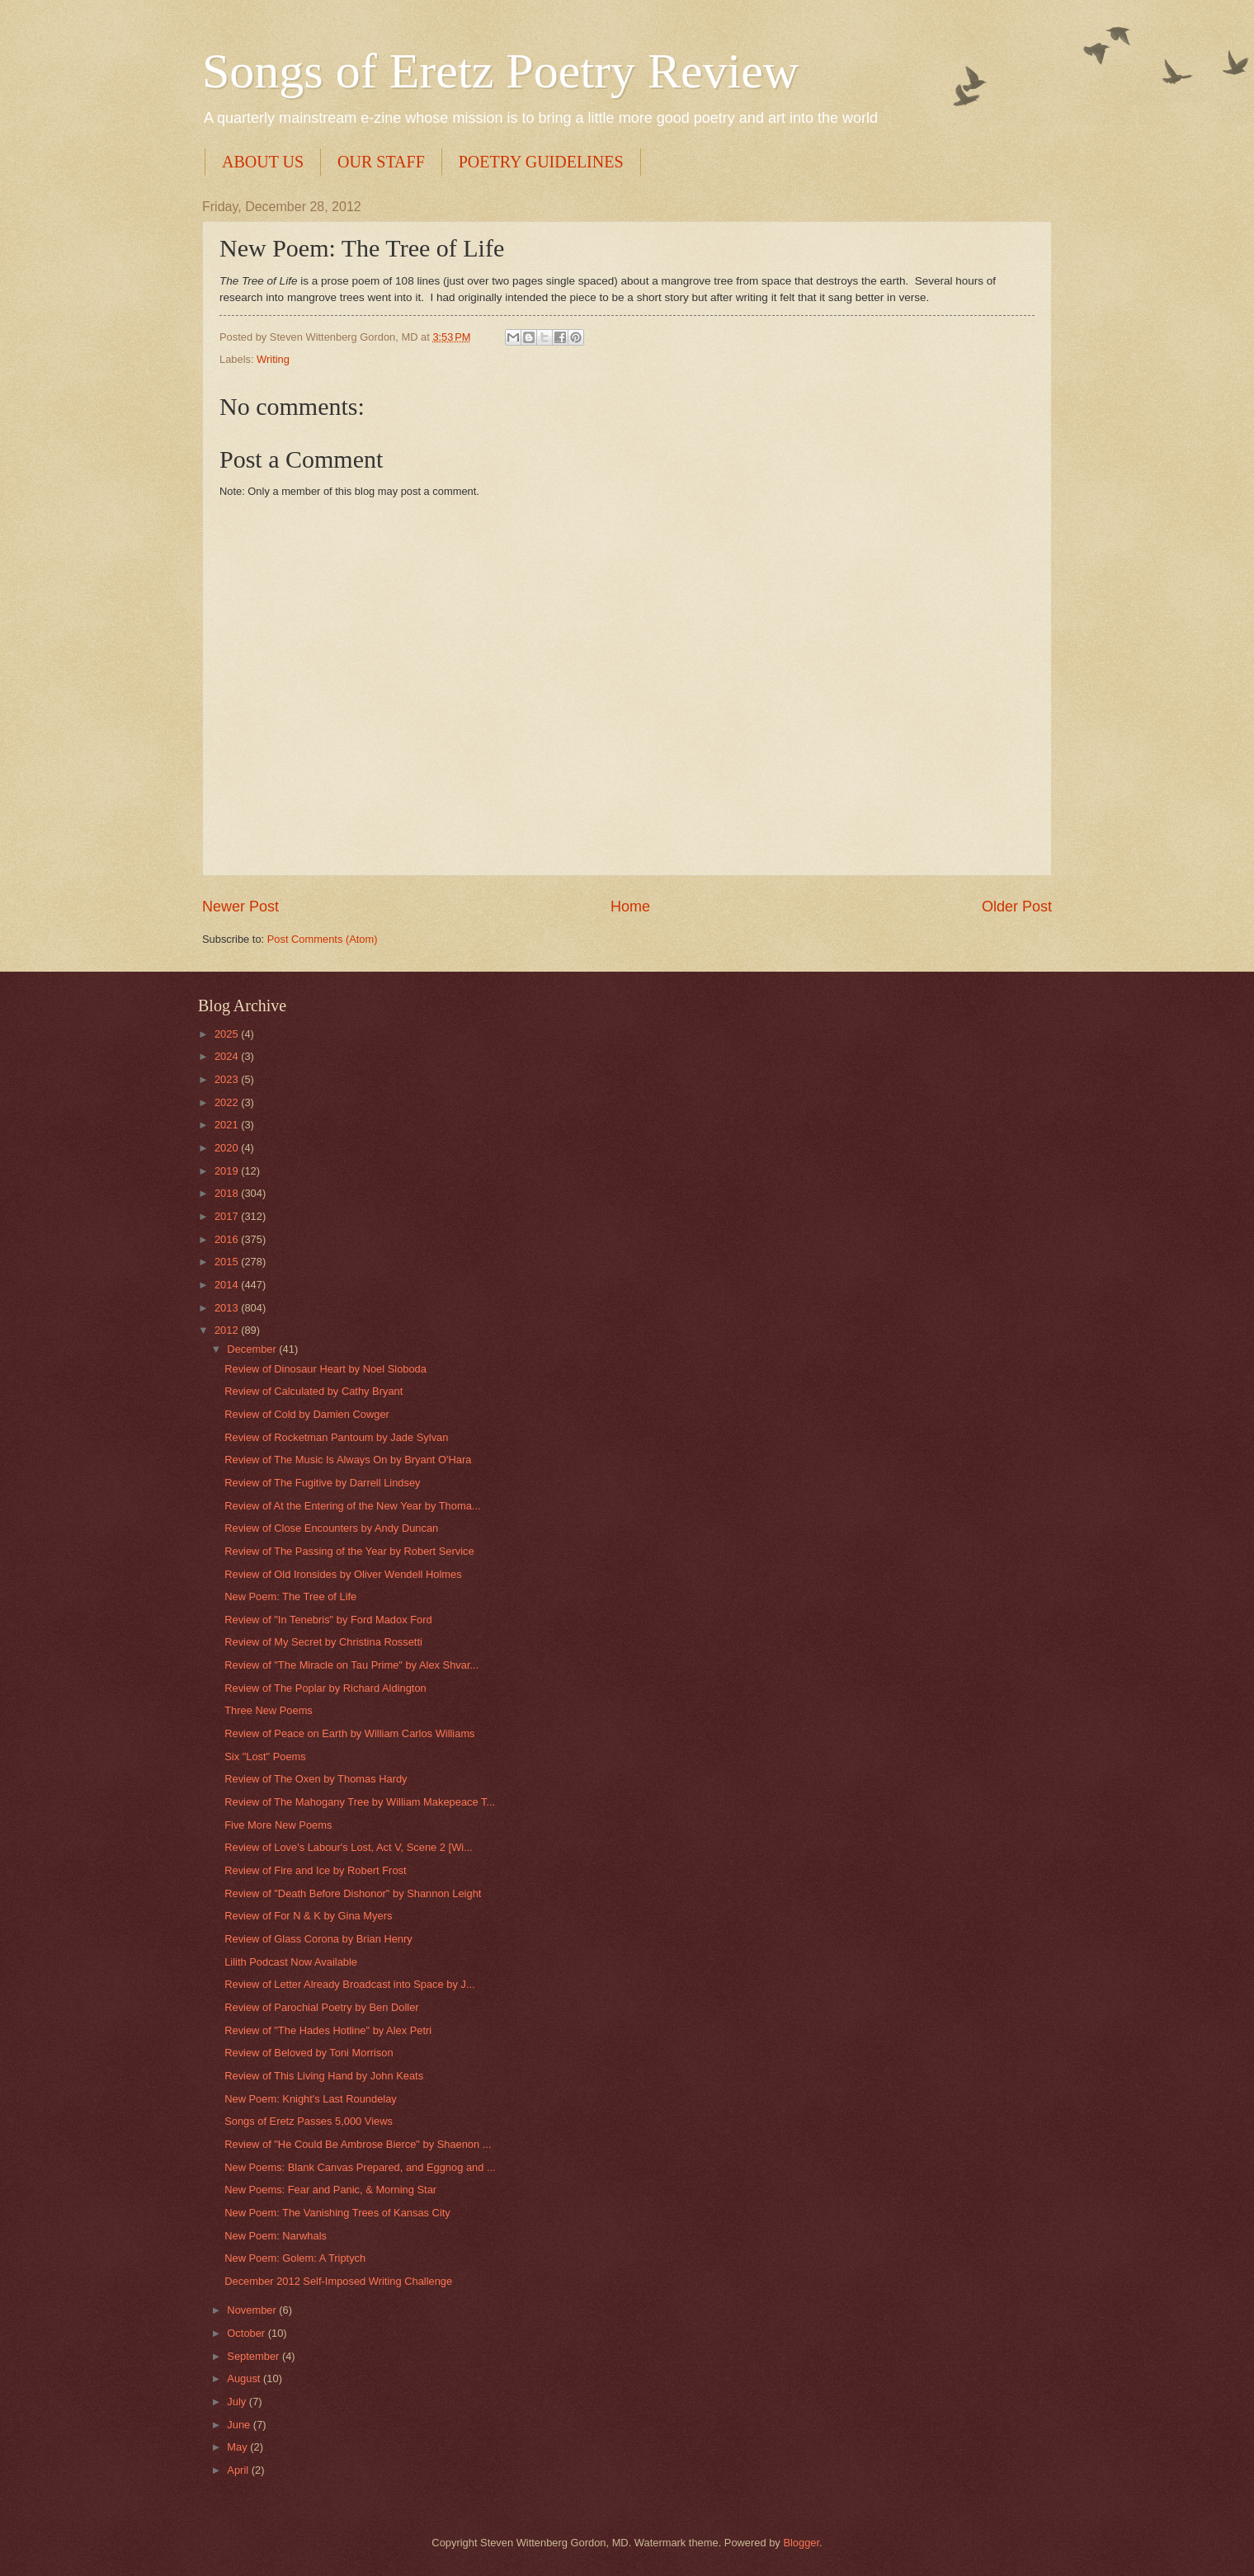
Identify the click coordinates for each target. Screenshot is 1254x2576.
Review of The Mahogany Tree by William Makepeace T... (359, 1802)
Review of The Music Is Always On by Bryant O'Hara (347, 1459)
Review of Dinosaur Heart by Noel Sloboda (325, 1369)
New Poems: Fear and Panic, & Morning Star (330, 2189)
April (239, 2470)
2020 (227, 1148)
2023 (227, 1079)
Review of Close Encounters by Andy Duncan (331, 1528)
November (253, 2310)
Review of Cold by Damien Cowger (306, 1414)
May (238, 2447)
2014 (227, 1285)
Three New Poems (268, 1710)
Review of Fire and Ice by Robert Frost (315, 1870)
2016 (227, 1239)
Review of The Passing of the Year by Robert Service (349, 1551)
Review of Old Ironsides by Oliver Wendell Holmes (342, 1574)
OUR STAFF (381, 162)
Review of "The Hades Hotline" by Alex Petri (327, 2030)
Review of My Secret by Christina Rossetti (323, 1642)
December (253, 1349)
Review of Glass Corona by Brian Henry (318, 1939)
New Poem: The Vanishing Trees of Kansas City (337, 2212)
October (247, 2333)
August (245, 2378)
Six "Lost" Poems (265, 1756)
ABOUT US (263, 162)
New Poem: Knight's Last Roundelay (310, 2099)
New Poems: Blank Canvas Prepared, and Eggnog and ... (360, 2167)
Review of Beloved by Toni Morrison (308, 2052)
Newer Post (240, 906)
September (254, 2356)
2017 (227, 1216)
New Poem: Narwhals (275, 2236)
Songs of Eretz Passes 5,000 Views (308, 2121)
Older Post (1017, 906)
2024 (227, 1056)
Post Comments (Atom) (322, 939)
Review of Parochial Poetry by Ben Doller (321, 2007)
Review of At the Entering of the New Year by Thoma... (352, 1506)
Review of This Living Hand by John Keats (323, 2076)
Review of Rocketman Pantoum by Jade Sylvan (336, 1437)
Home (630, 906)
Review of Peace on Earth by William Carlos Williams (349, 1733)
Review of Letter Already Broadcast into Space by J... (349, 1984)
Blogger (801, 2542)
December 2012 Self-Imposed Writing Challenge (338, 2281)
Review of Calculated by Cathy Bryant (313, 1391)
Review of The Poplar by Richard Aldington (325, 1688)
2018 (227, 1193)
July (237, 2401)
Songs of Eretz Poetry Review (500, 71)
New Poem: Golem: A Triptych (294, 2258)
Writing (273, 359)
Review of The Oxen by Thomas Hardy (315, 1779)
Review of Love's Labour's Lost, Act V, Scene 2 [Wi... (348, 1847)
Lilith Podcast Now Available (290, 1962)
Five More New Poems (278, 1825)
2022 (227, 1102)
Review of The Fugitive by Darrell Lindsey (322, 1482)
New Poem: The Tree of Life (290, 1596)
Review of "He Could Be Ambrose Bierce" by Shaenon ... (357, 2144)
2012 (227, 1330)
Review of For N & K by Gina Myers (308, 1916)
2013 (227, 1308)
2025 (227, 1034)
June (240, 2424)
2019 (227, 1171)
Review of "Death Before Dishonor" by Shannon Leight (352, 1893)
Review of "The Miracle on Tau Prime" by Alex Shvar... (351, 1665)
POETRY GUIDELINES (541, 162)
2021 (227, 1124)
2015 (227, 1261)
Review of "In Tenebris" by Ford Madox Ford (328, 1619)
